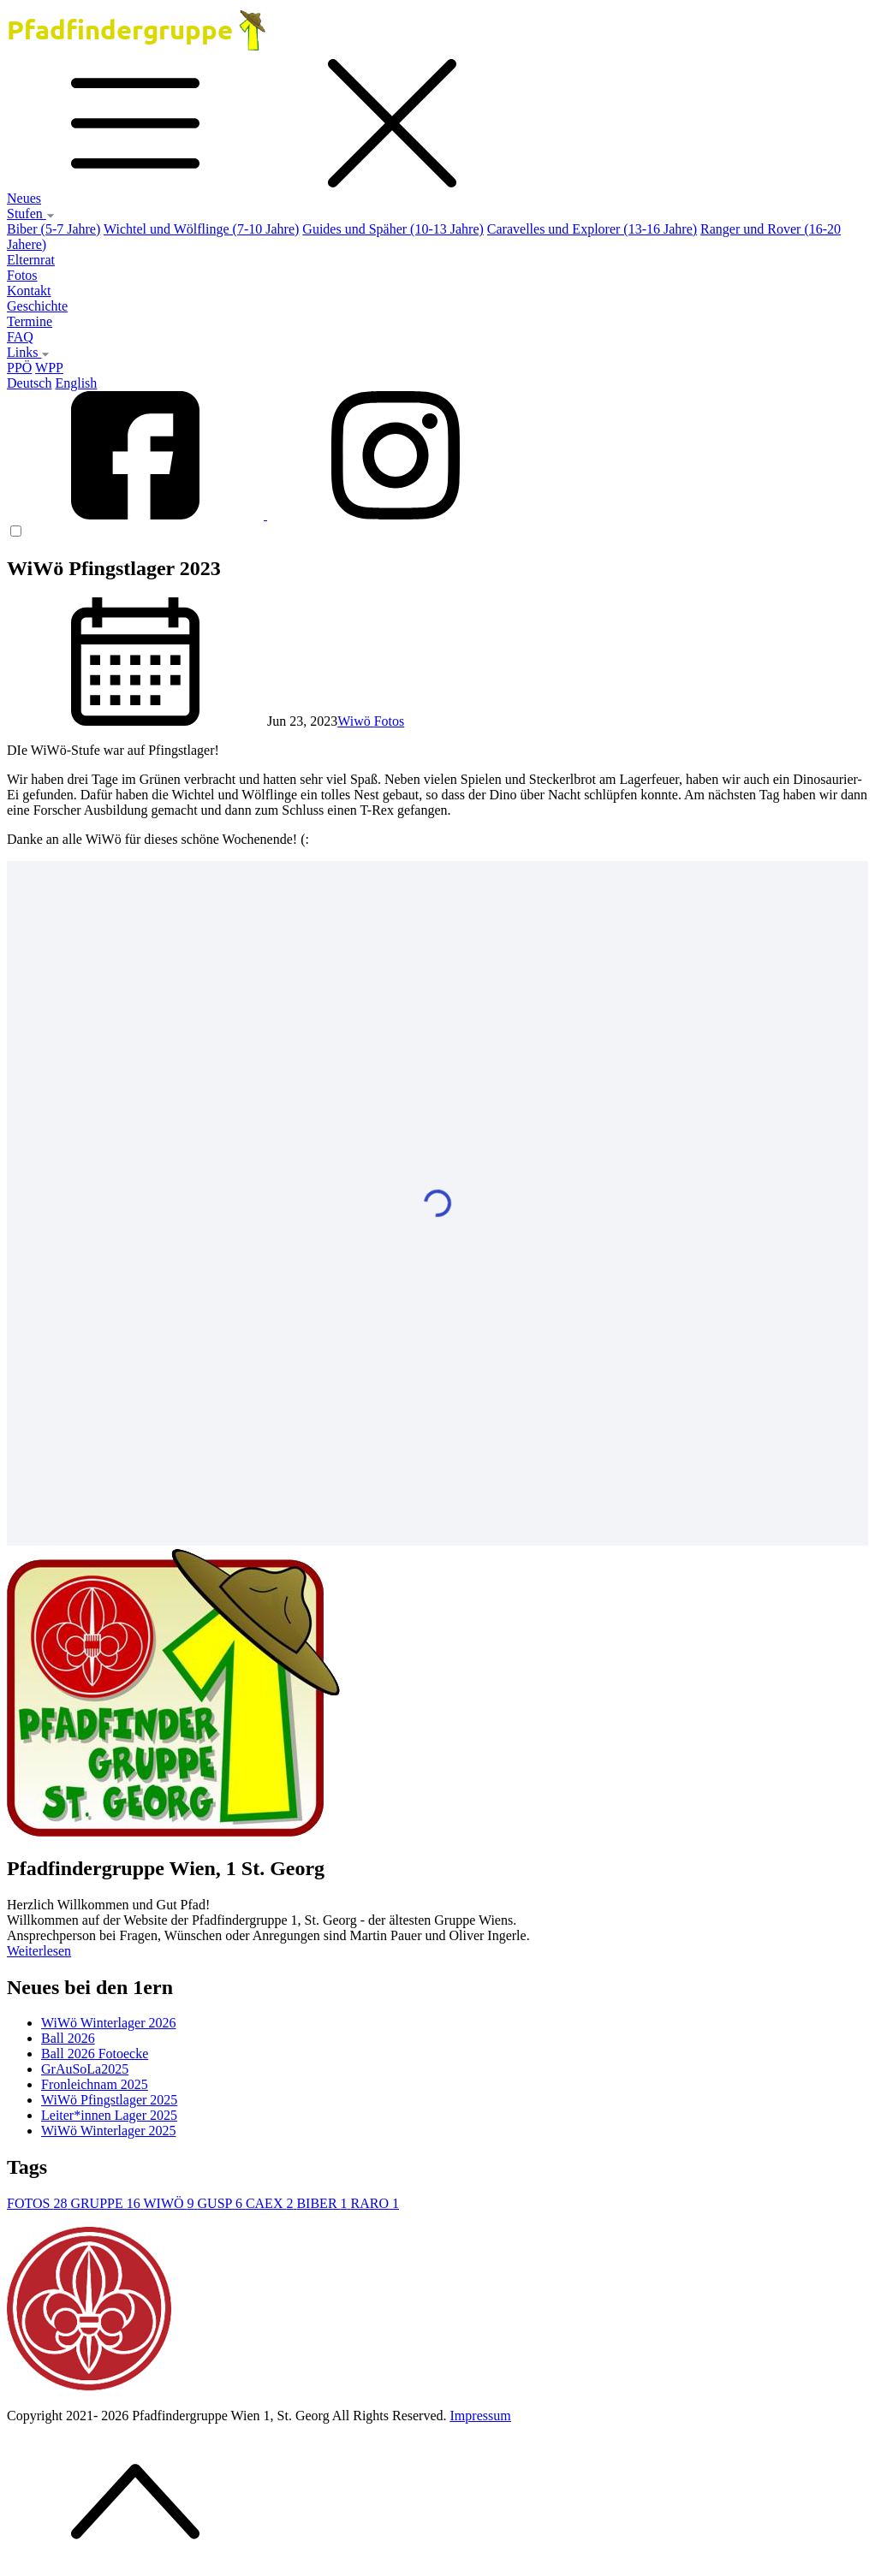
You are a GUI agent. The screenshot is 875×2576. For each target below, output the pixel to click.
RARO (375, 2203)
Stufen (31, 213)
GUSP (222, 2203)
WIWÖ (170, 2203)
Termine (29, 321)
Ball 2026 (68, 2038)
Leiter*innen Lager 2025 (109, 2115)
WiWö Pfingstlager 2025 (109, 2099)
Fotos (22, 275)
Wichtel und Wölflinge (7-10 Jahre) (201, 229)
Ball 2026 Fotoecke (94, 2053)
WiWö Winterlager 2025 (108, 2130)
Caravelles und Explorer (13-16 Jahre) (592, 229)
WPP (49, 367)
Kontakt (29, 290)
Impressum (480, 2415)
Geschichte (37, 306)
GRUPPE (106, 2203)
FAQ (20, 336)
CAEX (271, 2203)
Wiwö (355, 721)
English (76, 383)
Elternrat (31, 259)
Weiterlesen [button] (39, 1951)
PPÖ (19, 367)
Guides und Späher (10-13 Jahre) (393, 229)
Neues (24, 198)
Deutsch (29, 383)
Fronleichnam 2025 (94, 2084)
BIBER (323, 2203)
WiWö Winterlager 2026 (108, 2022)
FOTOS (38, 2203)
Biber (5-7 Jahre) (53, 229)
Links (28, 352)
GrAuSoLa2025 (84, 2069)
